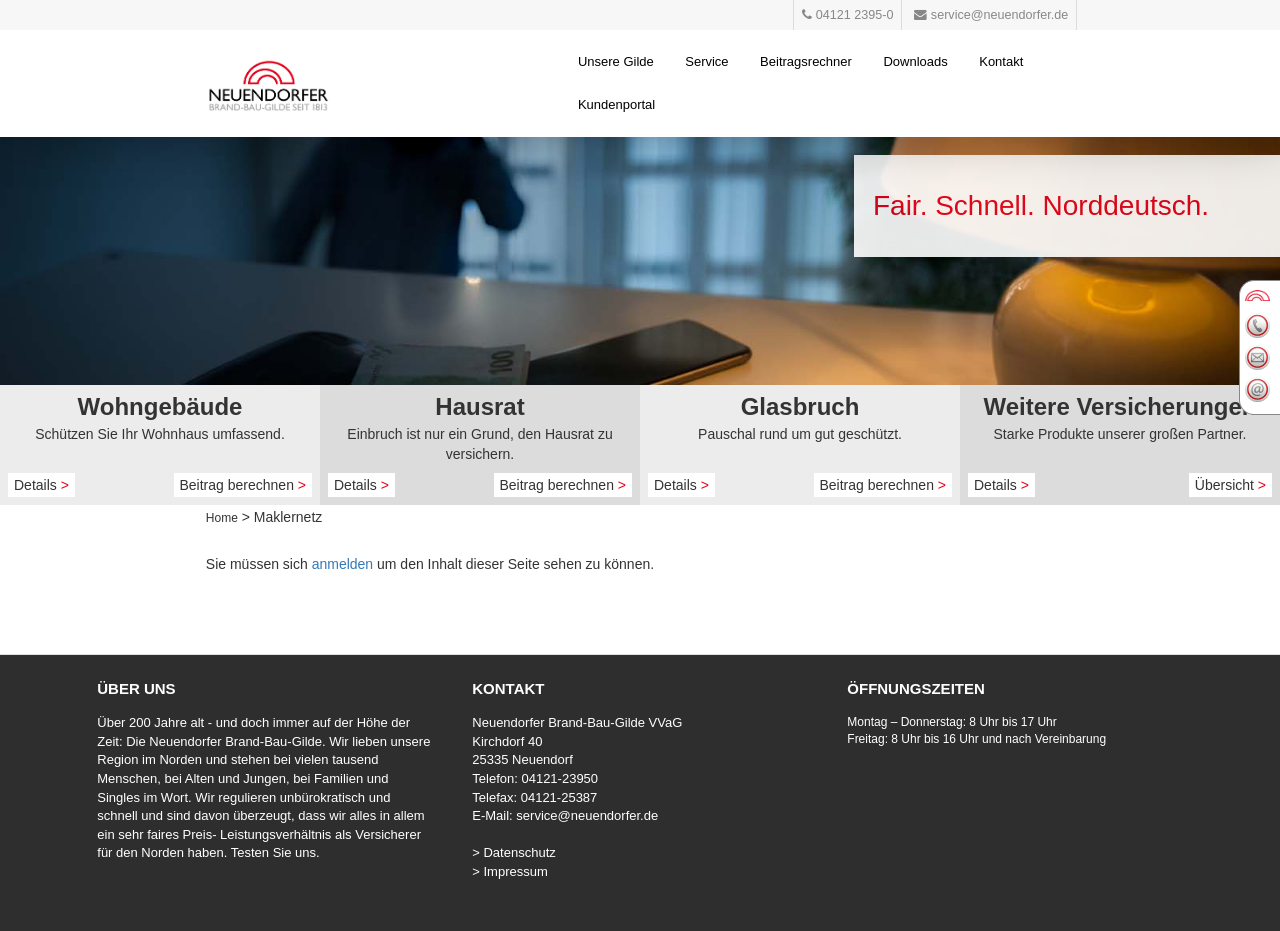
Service (706, 61)
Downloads (915, 61)
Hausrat (479, 406)
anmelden (343, 564)
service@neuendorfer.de (587, 815)
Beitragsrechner (806, 61)
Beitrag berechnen (243, 485)
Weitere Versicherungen (1120, 406)
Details (41, 485)
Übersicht (1230, 485)
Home (222, 518)
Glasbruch (800, 406)
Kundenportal (616, 104)
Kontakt (1001, 61)
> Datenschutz (513, 852)
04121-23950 (559, 778)
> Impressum (510, 871)
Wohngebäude (160, 406)
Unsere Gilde (616, 61)
